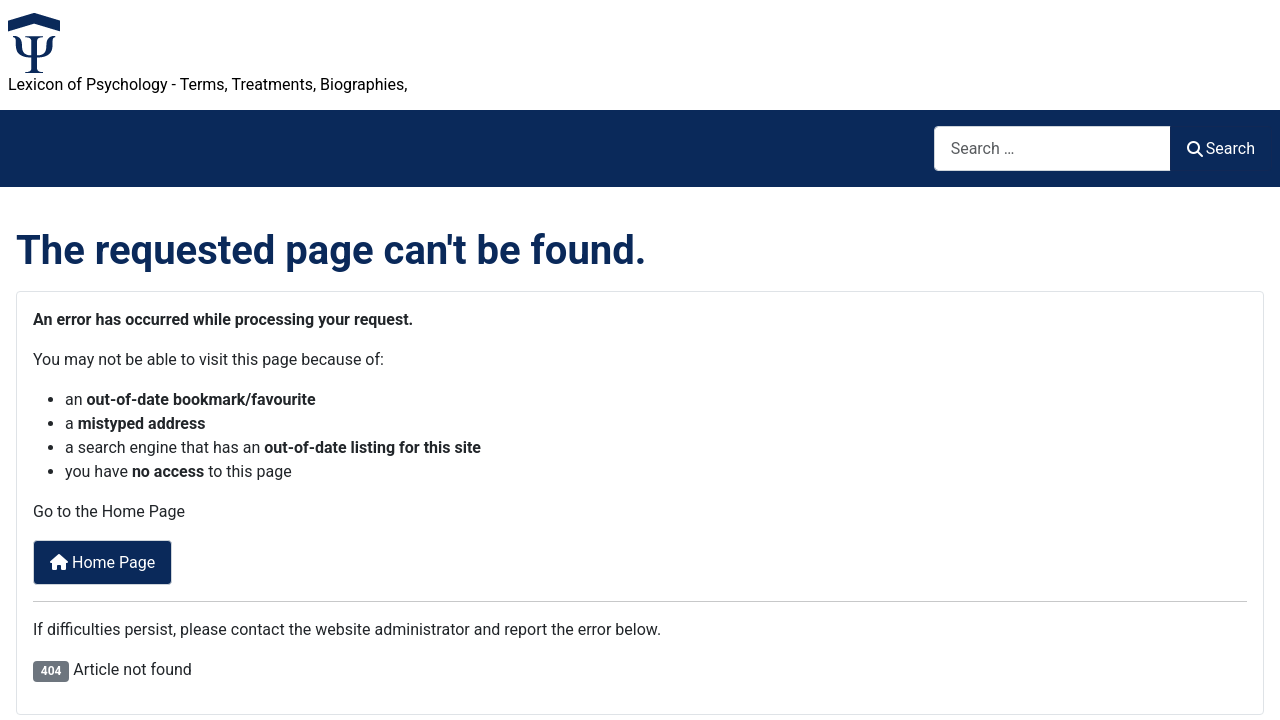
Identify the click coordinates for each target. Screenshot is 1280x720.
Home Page (102, 562)
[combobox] (1052, 148)
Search (1221, 148)
